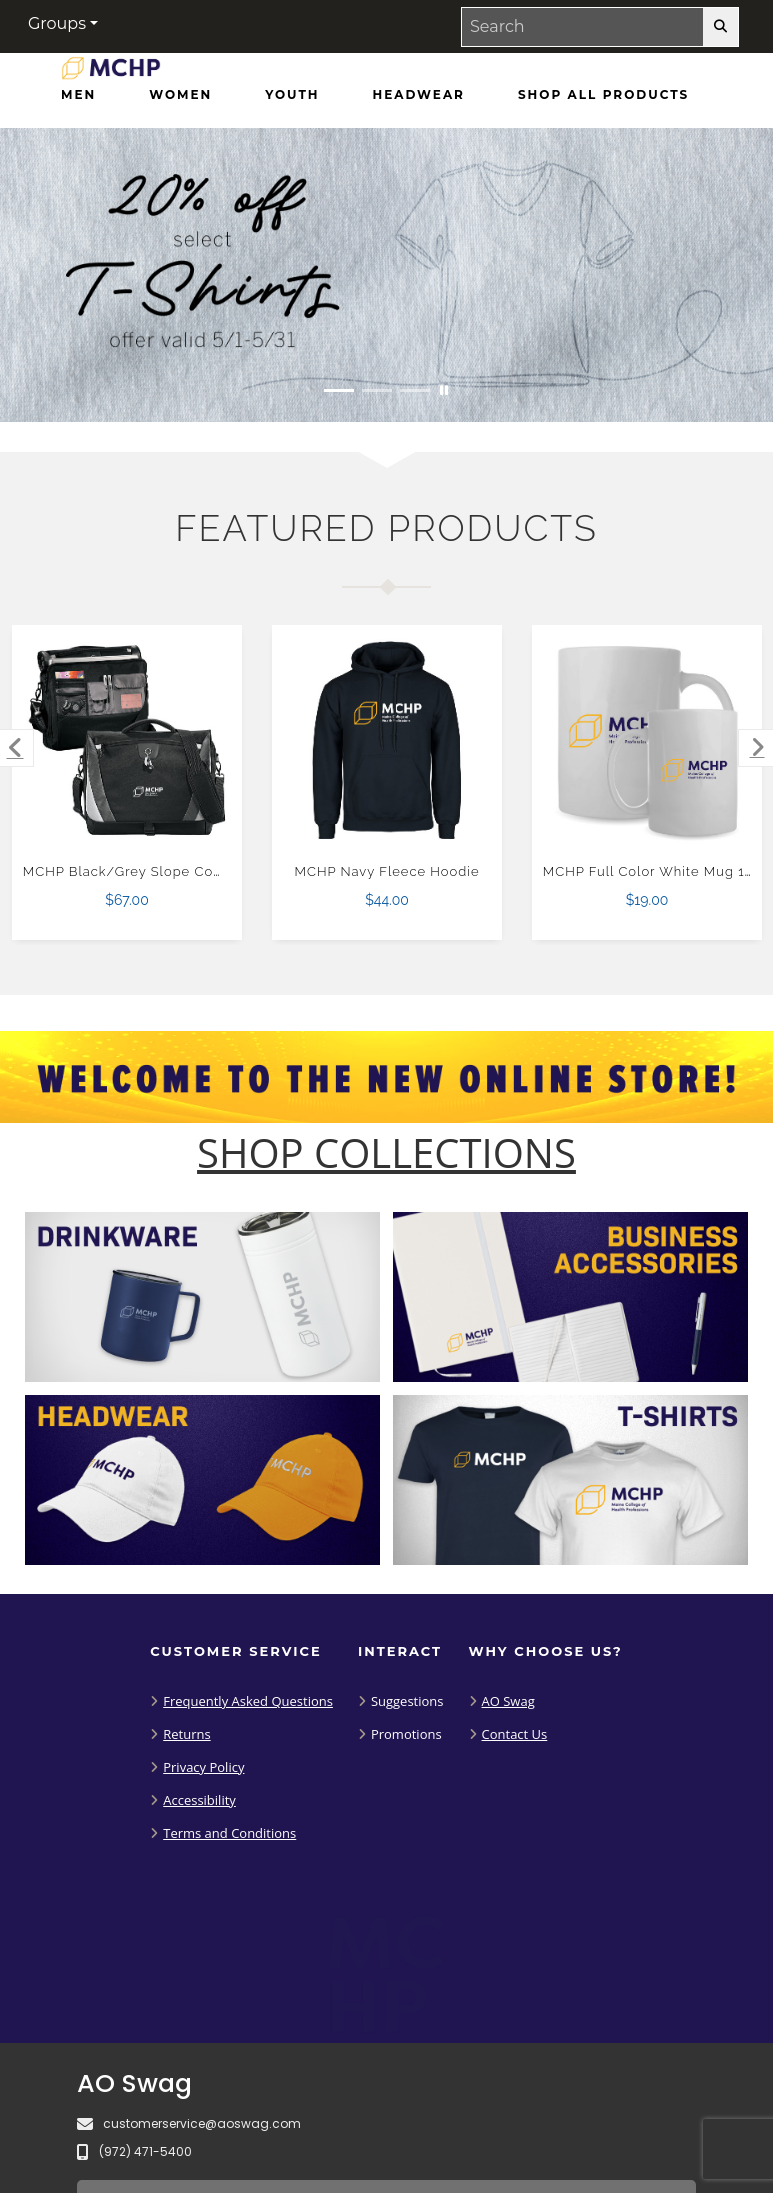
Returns (186, 1734)
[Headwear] (419, 95)
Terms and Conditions (229, 1833)
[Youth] (292, 95)
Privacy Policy (203, 1767)
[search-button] (720, 27)
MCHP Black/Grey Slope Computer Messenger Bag (198, 871)
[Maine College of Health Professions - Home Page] (111, 73)
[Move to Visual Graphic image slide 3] (415, 390)
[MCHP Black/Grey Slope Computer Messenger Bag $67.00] (127, 740)
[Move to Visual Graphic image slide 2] (377, 390)
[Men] (78, 95)
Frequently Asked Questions (248, 1701)
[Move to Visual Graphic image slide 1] (339, 390)
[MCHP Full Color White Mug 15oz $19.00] (647, 740)
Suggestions (407, 1701)
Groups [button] (57, 23)
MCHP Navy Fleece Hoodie (387, 871)
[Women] (180, 95)
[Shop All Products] (603, 95)
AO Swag (508, 1701)
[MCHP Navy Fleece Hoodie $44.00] (387, 740)
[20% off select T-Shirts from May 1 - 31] (386, 275)
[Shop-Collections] (386, 1153)
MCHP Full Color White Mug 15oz (656, 871)
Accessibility (199, 1800)
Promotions (406, 1734)
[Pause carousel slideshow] (444, 390)
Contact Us (515, 1734)
